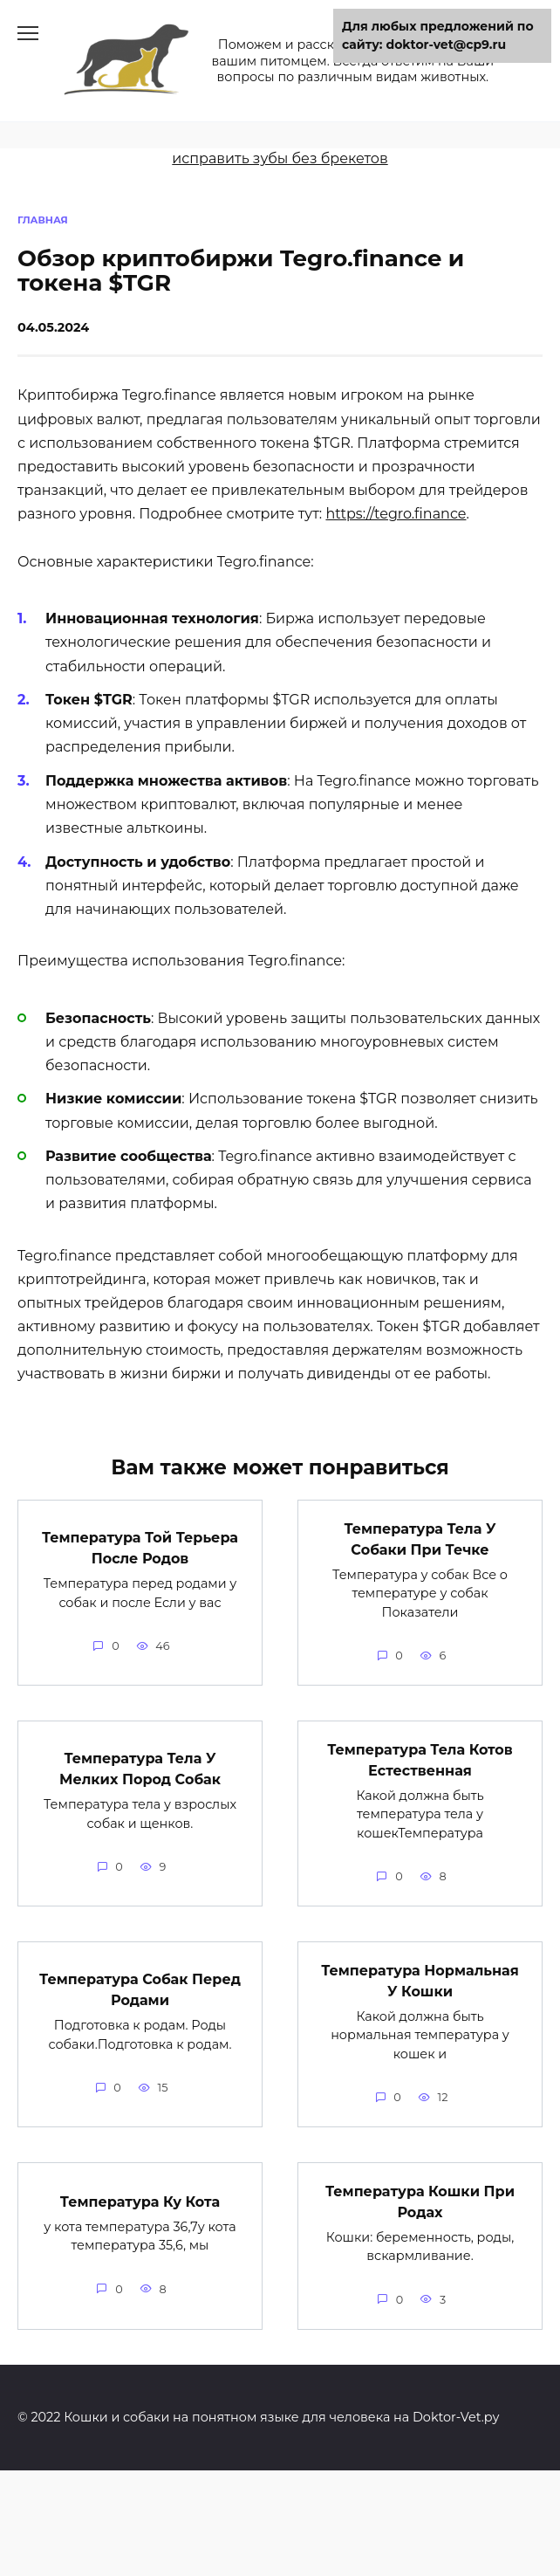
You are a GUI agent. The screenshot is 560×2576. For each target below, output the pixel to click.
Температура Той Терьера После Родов (140, 1548)
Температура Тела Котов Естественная (420, 1759)
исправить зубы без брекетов (279, 158)
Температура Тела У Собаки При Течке (419, 1538)
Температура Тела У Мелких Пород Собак (140, 1769)
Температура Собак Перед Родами (140, 1990)
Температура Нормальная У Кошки (420, 1980)
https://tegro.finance (395, 513)
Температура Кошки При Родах (420, 2201)
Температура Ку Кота (140, 2201)
